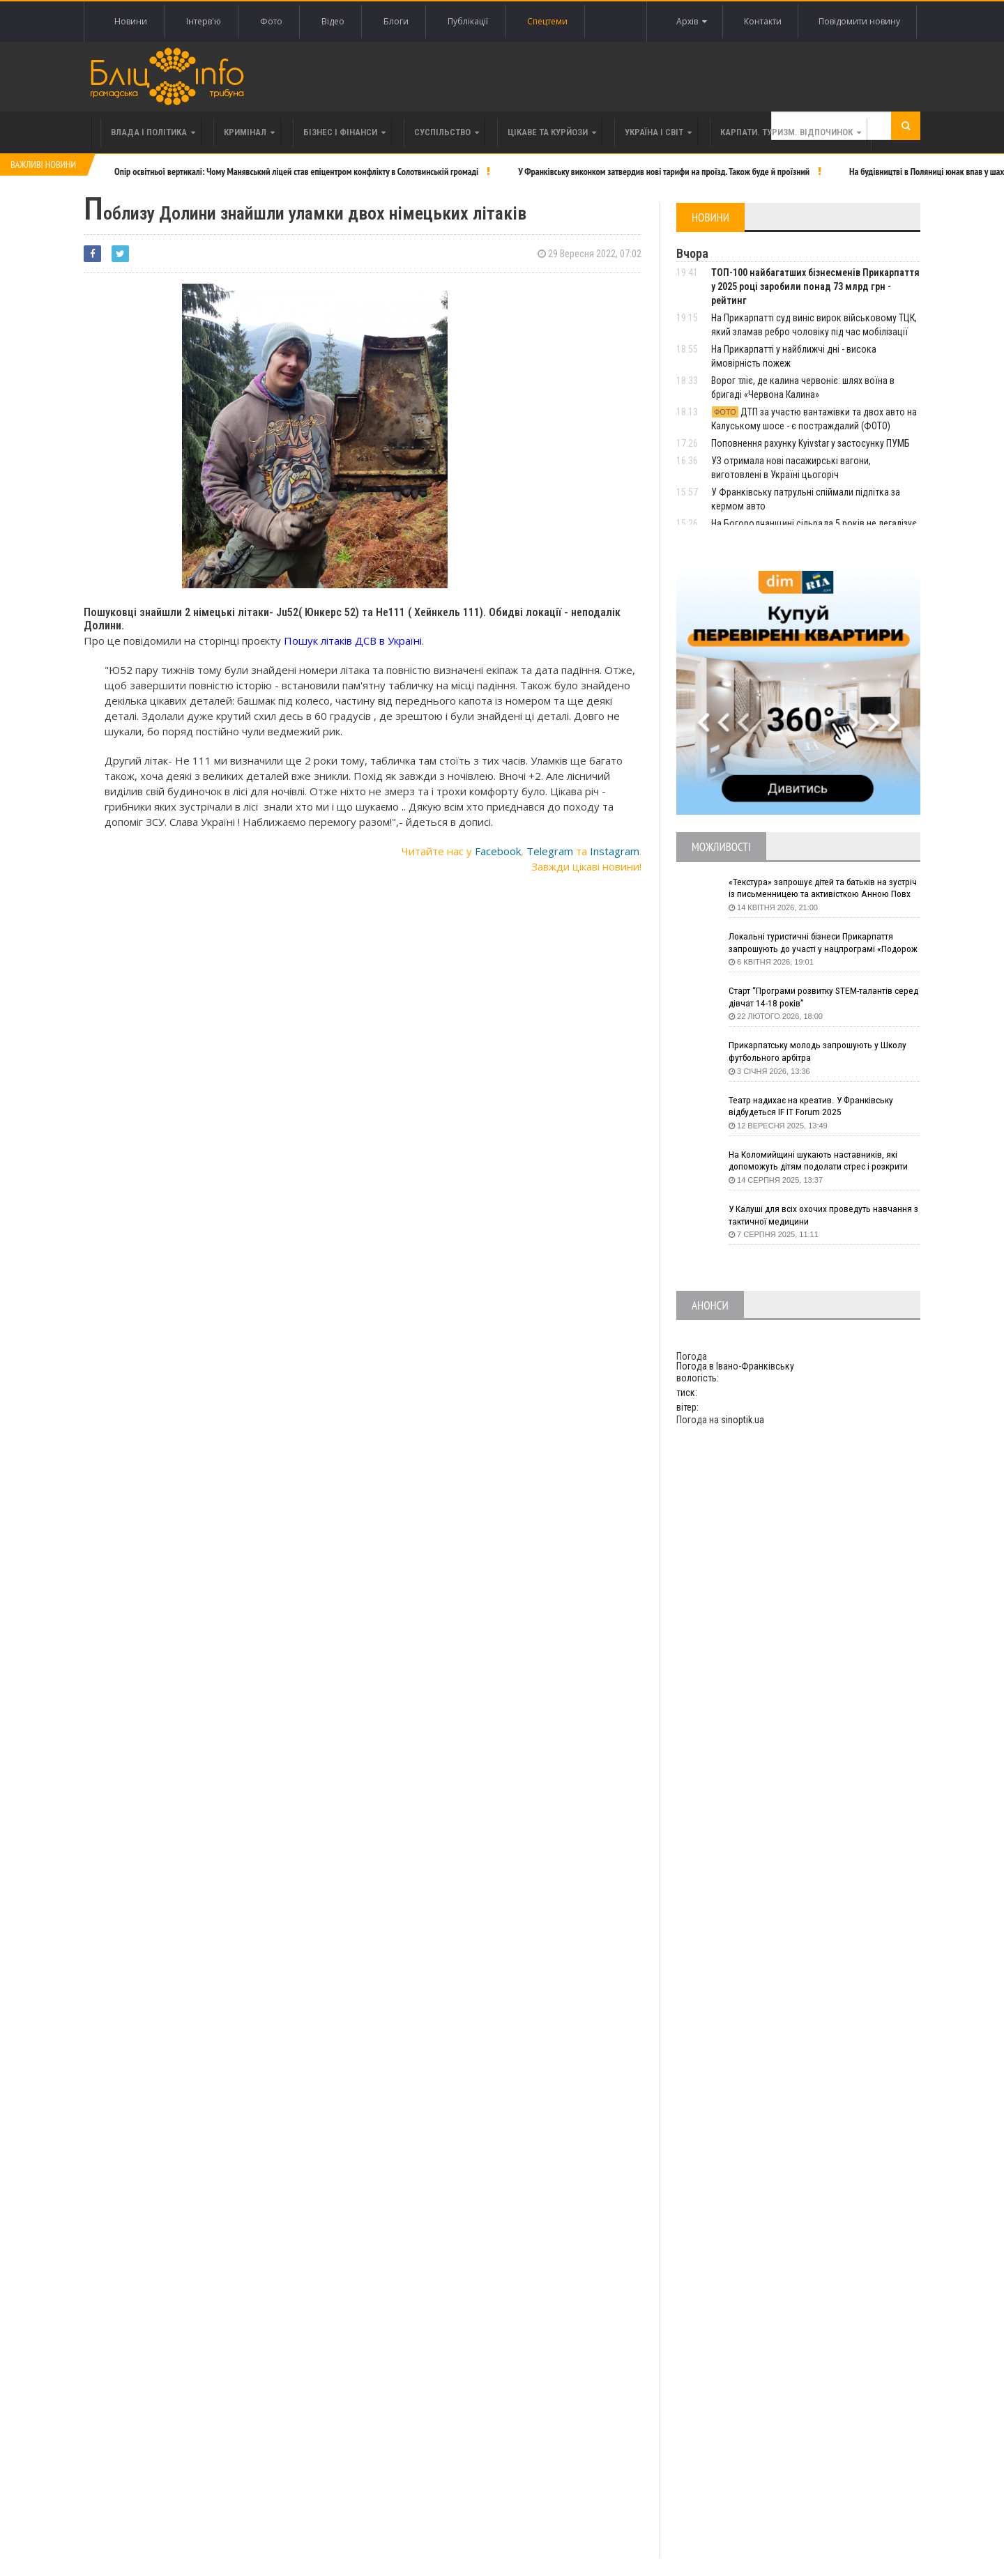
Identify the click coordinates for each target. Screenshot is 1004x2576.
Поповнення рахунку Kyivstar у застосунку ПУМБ (810, 443)
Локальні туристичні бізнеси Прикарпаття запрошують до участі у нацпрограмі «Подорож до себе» (814, 943)
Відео (332, 21)
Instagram (614, 851)
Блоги (396, 21)
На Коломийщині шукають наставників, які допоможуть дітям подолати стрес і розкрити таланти (824, 1161)
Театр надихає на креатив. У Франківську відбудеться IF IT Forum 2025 (814, 1107)
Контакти (760, 21)
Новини (130, 21)
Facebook (498, 851)
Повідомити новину (858, 21)
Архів (686, 21)
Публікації (468, 21)
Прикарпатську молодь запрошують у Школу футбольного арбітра (821, 1052)
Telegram (549, 851)
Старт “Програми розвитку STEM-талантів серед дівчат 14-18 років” (814, 997)
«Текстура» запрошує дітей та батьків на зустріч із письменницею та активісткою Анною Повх (813, 889)
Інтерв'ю (203, 21)
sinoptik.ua (742, 1419)
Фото (271, 21)
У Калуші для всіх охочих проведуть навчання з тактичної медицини (823, 1215)
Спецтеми (547, 21)
